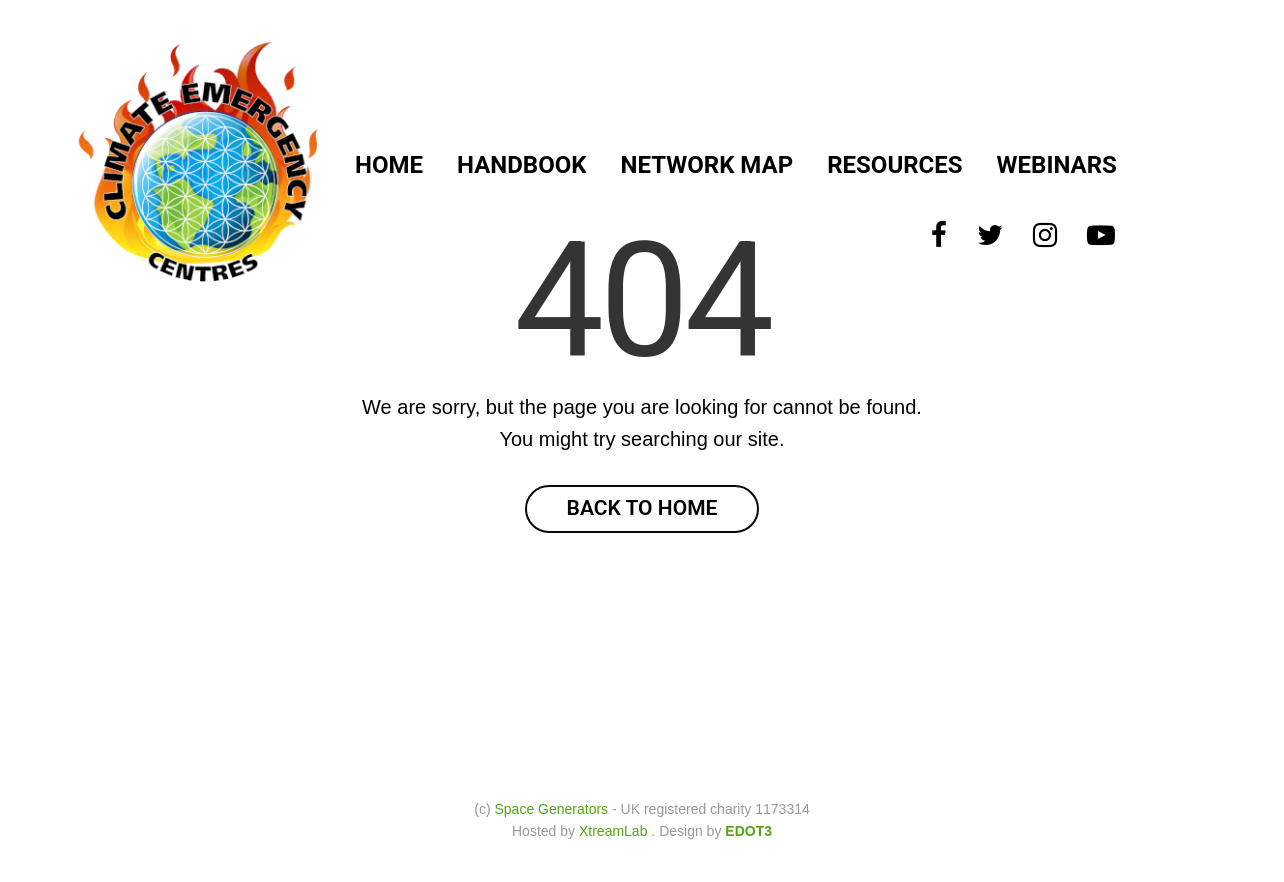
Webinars (1057, 165)
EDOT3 (748, 831)
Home (389, 165)
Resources (894, 165)
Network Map (707, 165)
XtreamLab (613, 831)
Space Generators (551, 809)
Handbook (521, 165)
